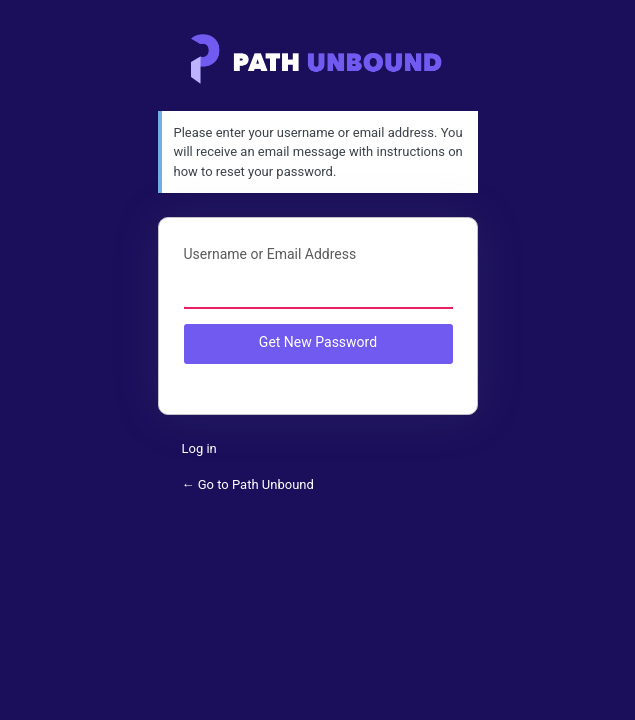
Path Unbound (317, 59)
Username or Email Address (270, 254)
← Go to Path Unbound (248, 484)
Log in (199, 448)
